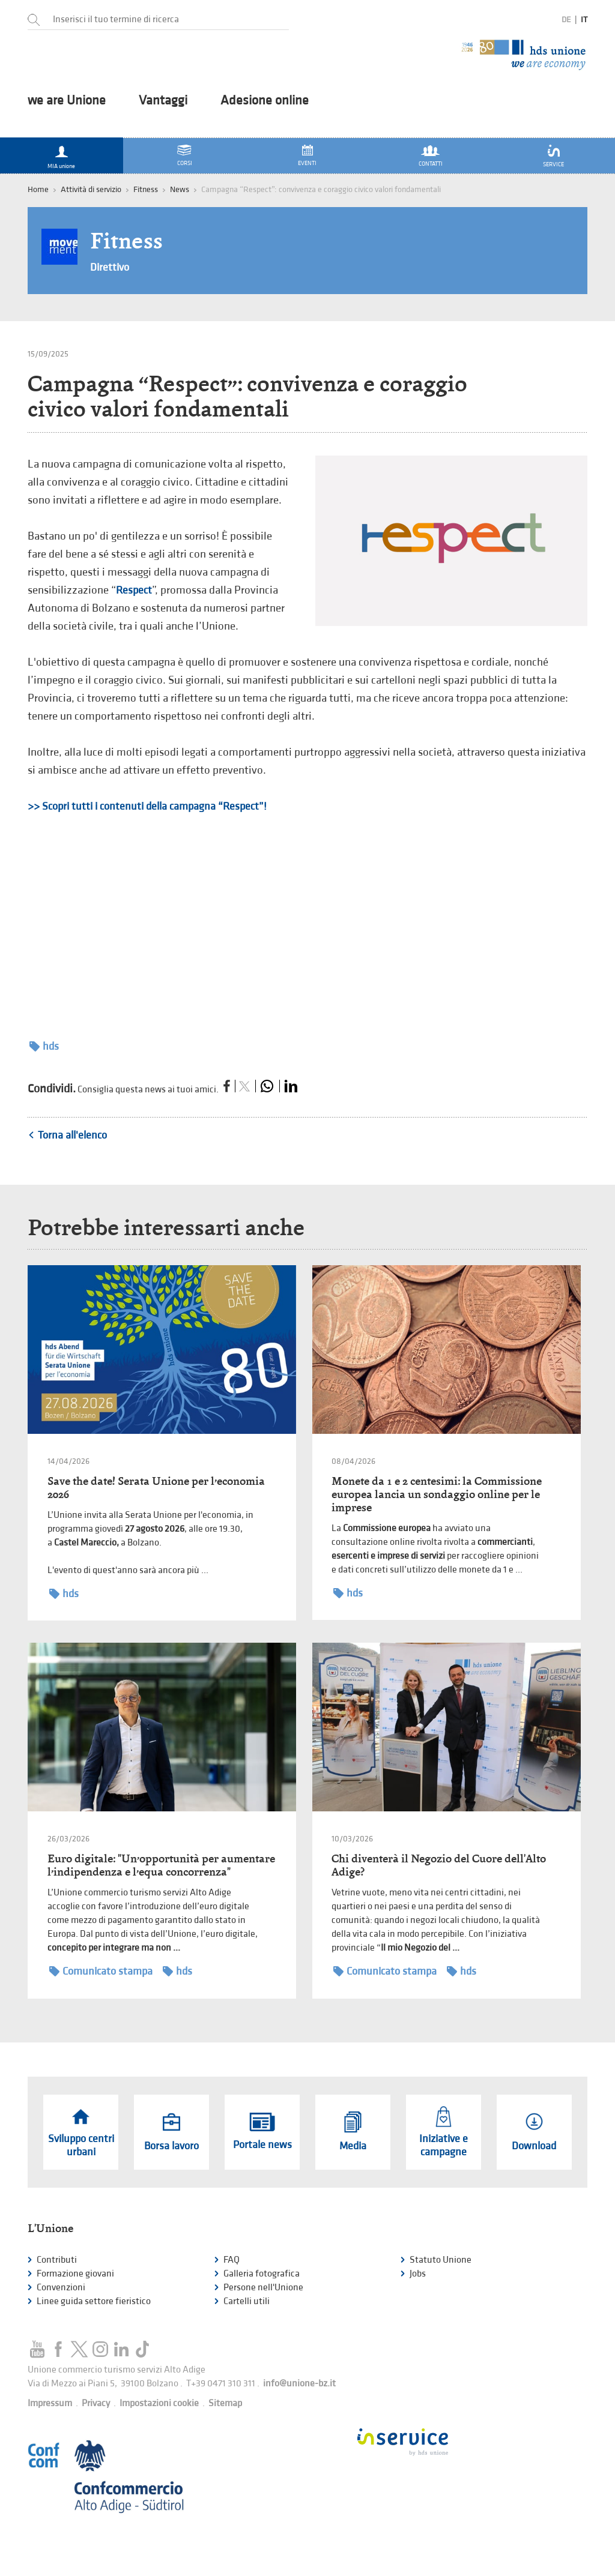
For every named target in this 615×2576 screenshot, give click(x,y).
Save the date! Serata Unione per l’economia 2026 (156, 1487)
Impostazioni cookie (159, 2403)
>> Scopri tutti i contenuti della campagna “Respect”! (147, 806)
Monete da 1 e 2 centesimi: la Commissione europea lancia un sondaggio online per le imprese (437, 1494)
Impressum (50, 2403)
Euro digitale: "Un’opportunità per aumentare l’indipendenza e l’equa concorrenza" (161, 1865)
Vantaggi (163, 100)
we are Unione (67, 100)
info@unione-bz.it (299, 2383)
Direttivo (109, 267)
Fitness (145, 189)
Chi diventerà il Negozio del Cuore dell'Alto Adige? (439, 1865)
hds (44, 1046)
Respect (134, 590)
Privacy (96, 2403)
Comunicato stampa (101, 1971)
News (179, 189)
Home (38, 189)
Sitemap (225, 2403)
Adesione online (264, 100)
